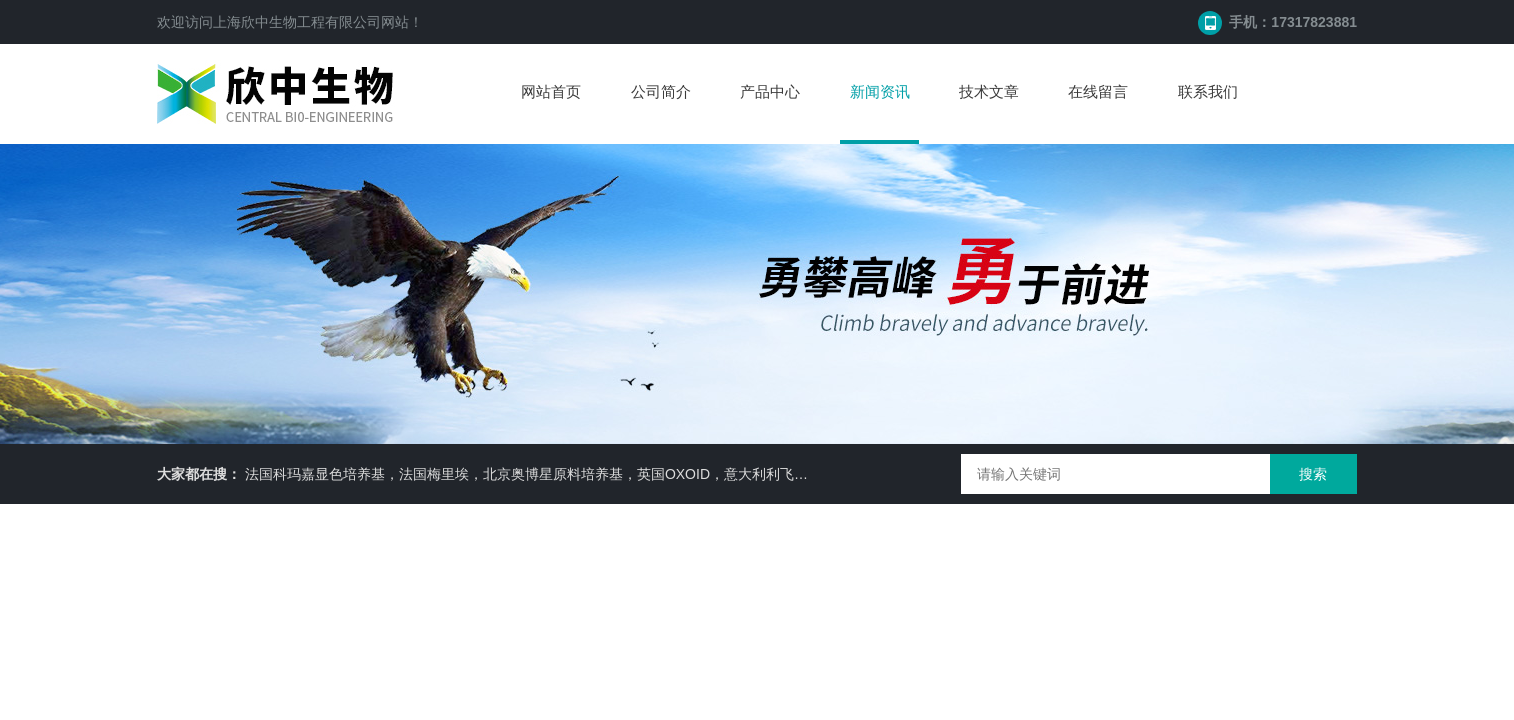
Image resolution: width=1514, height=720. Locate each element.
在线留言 (1098, 91)
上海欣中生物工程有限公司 (297, 22)
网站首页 (551, 91)
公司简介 (661, 91)
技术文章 (989, 91)
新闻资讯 (880, 91)
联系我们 (1208, 91)
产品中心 (770, 91)
